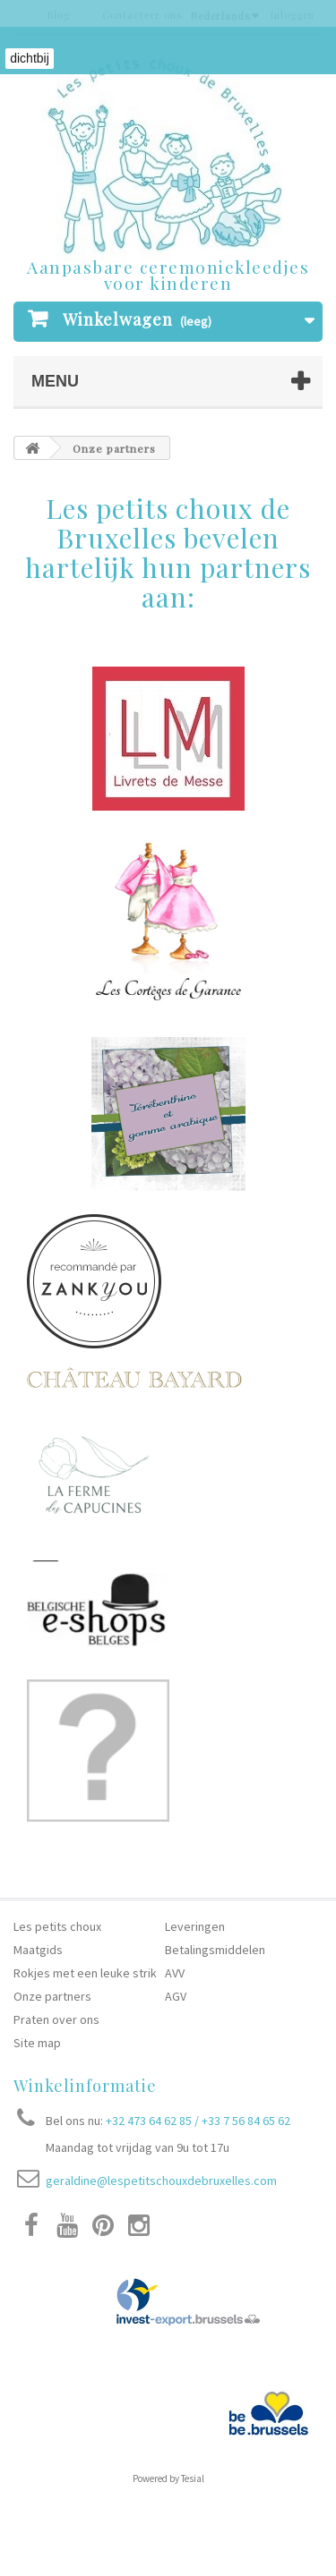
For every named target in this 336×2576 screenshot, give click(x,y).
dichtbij (29, 58)
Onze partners (52, 1996)
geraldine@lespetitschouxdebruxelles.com (161, 2180)
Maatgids (38, 1950)
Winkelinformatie (85, 2085)
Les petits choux (57, 1926)
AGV (175, 1996)
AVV (175, 1973)
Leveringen (195, 1926)
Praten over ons (56, 2019)
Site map (37, 2043)
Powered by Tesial (168, 2478)
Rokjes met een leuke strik (86, 1973)
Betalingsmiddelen (215, 1950)
